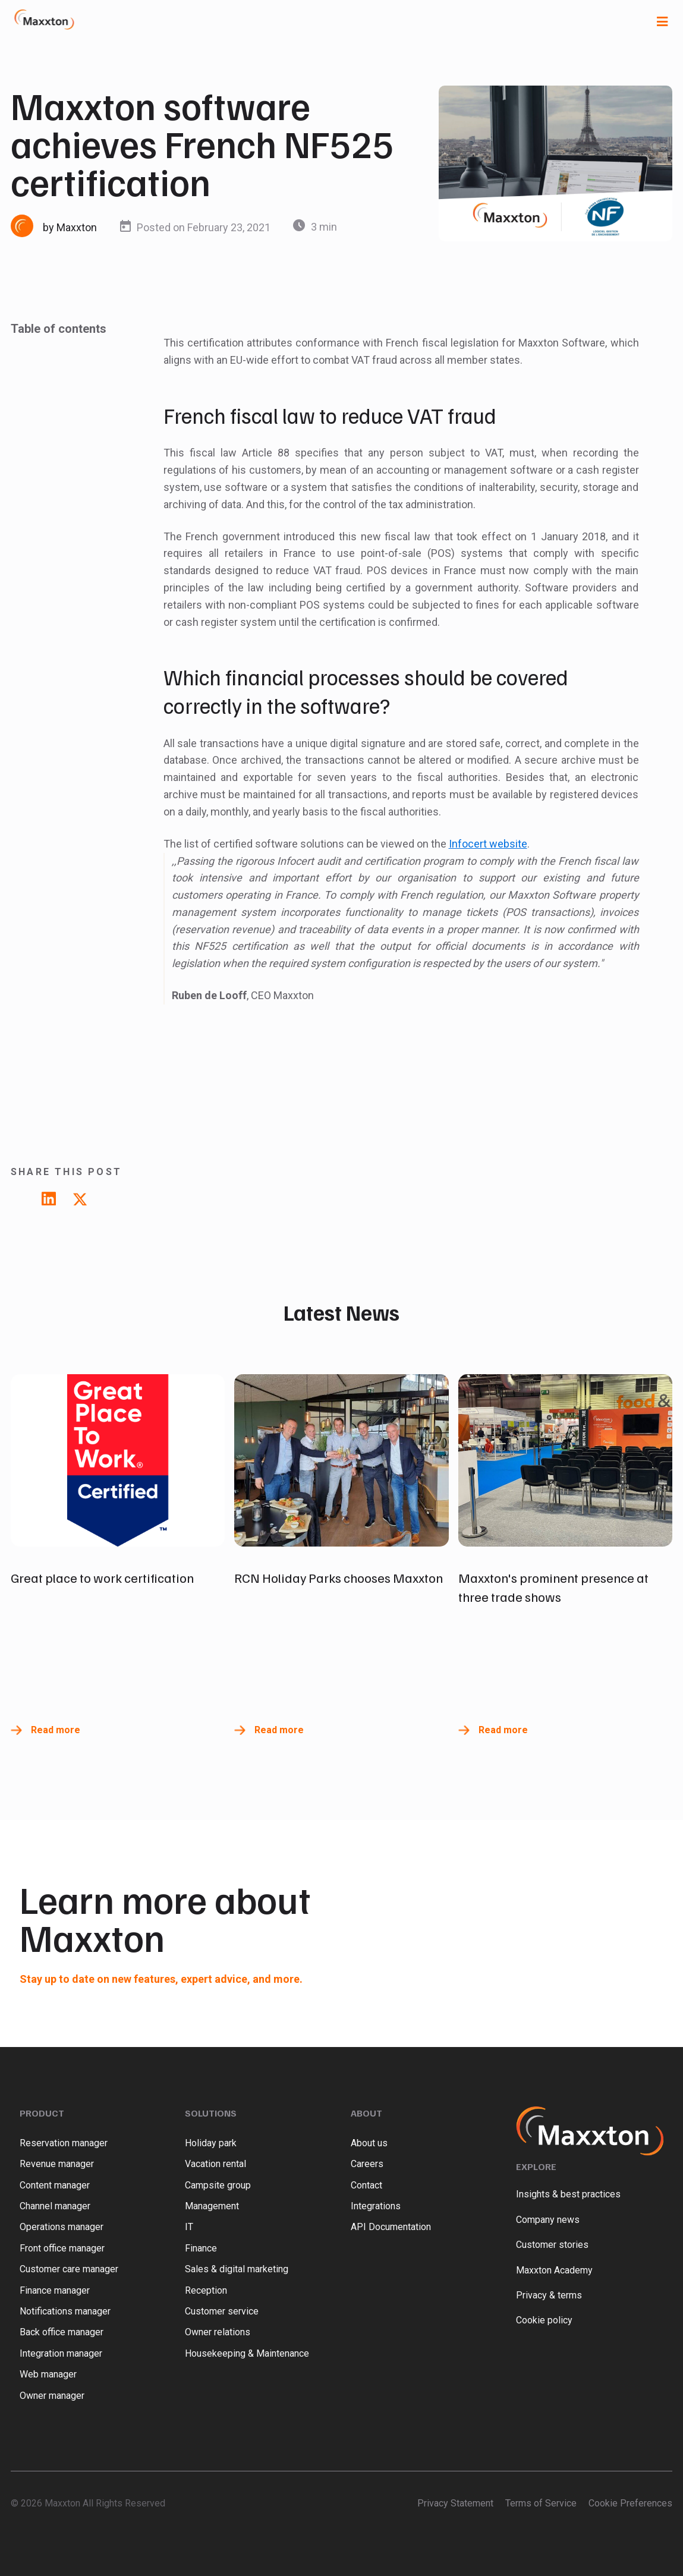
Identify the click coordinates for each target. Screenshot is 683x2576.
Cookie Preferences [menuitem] (630, 2503)
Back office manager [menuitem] (61, 2332)
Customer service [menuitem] (222, 2311)
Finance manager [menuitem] (55, 2290)
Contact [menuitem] (366, 2185)
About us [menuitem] (369, 2143)
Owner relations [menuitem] (217, 2332)
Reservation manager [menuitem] (64, 2143)
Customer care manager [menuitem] (69, 2269)
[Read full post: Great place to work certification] (118, 1460)
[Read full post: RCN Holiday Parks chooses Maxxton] (341, 1460)
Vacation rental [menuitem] (215, 2163)
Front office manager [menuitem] (62, 2248)
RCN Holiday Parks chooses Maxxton (338, 1577)
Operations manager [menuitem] (61, 2226)
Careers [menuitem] (367, 2163)
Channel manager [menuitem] (55, 2206)
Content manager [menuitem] (55, 2185)
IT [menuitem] (189, 2226)
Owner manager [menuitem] (52, 2395)
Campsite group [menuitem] (218, 2185)
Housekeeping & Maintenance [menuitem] (247, 2353)
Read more (55, 1730)
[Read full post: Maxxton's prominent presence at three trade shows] (565, 1460)
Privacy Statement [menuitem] (455, 2503)
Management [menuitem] (212, 2206)
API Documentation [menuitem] (391, 2226)
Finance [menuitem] (201, 2248)
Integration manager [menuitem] (61, 2353)
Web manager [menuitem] (48, 2374)
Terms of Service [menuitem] (541, 2503)
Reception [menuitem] (206, 2290)
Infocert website (488, 843)
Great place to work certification (102, 1577)
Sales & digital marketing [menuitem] (236, 2269)
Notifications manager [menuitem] (65, 2311)
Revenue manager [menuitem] (57, 2163)
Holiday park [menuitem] (211, 2143)
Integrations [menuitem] (376, 2206)
